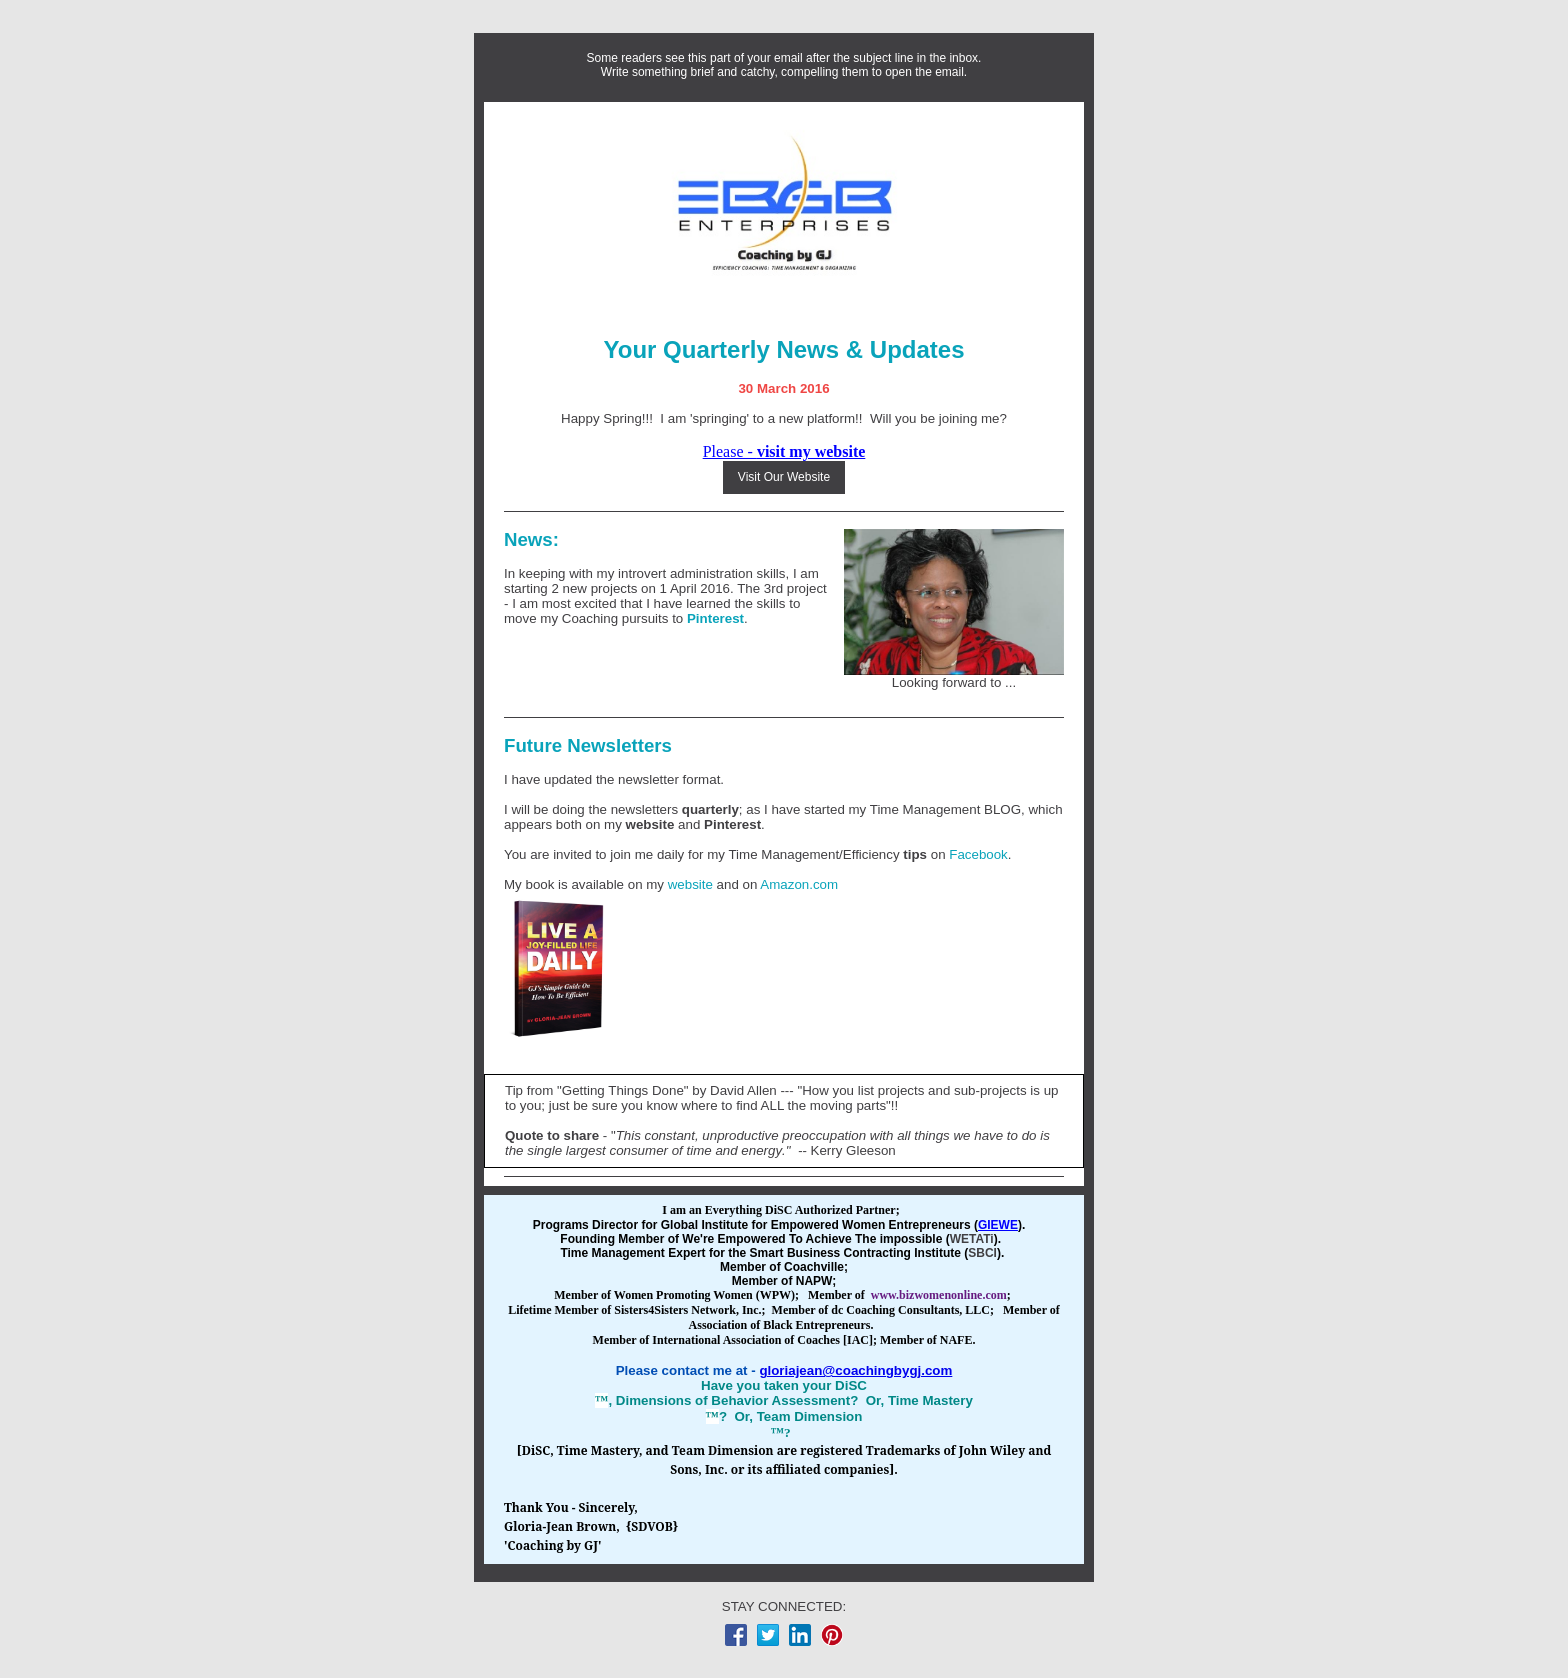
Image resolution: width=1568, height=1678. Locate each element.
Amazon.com (799, 884)
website (650, 824)
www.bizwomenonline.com (939, 1295)
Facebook (978, 854)
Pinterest (715, 618)
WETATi (972, 1239)
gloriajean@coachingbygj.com (855, 1370)
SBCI (982, 1253)
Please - (784, 451)
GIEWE (998, 1225)
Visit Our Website (784, 477)
